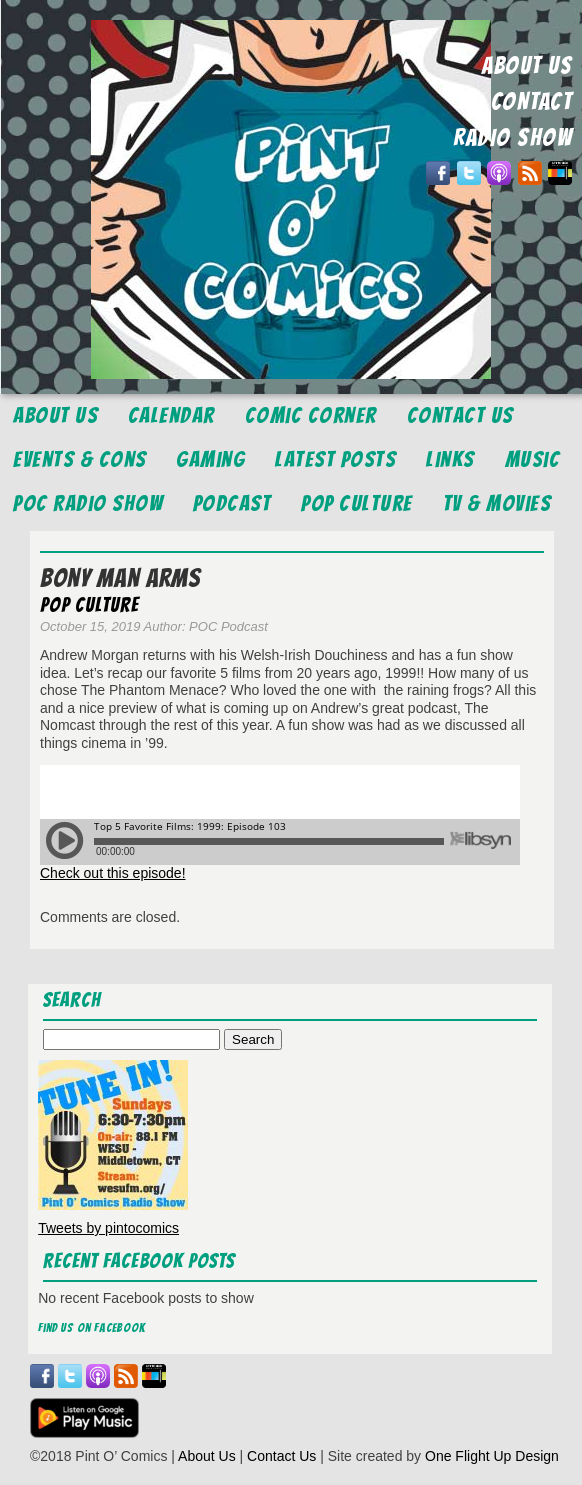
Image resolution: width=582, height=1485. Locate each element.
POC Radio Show (88, 503)
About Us (55, 415)
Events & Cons (80, 459)
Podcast (232, 503)
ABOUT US (527, 65)
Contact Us (460, 415)
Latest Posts (335, 459)
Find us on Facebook (92, 1327)
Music (533, 459)
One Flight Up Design (492, 1456)
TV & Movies (497, 503)
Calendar (171, 415)
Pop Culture (357, 503)
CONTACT (532, 101)
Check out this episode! (113, 873)
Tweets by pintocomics (108, 1228)
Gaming (210, 459)
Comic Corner (311, 415)
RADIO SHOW (512, 137)
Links (450, 459)
